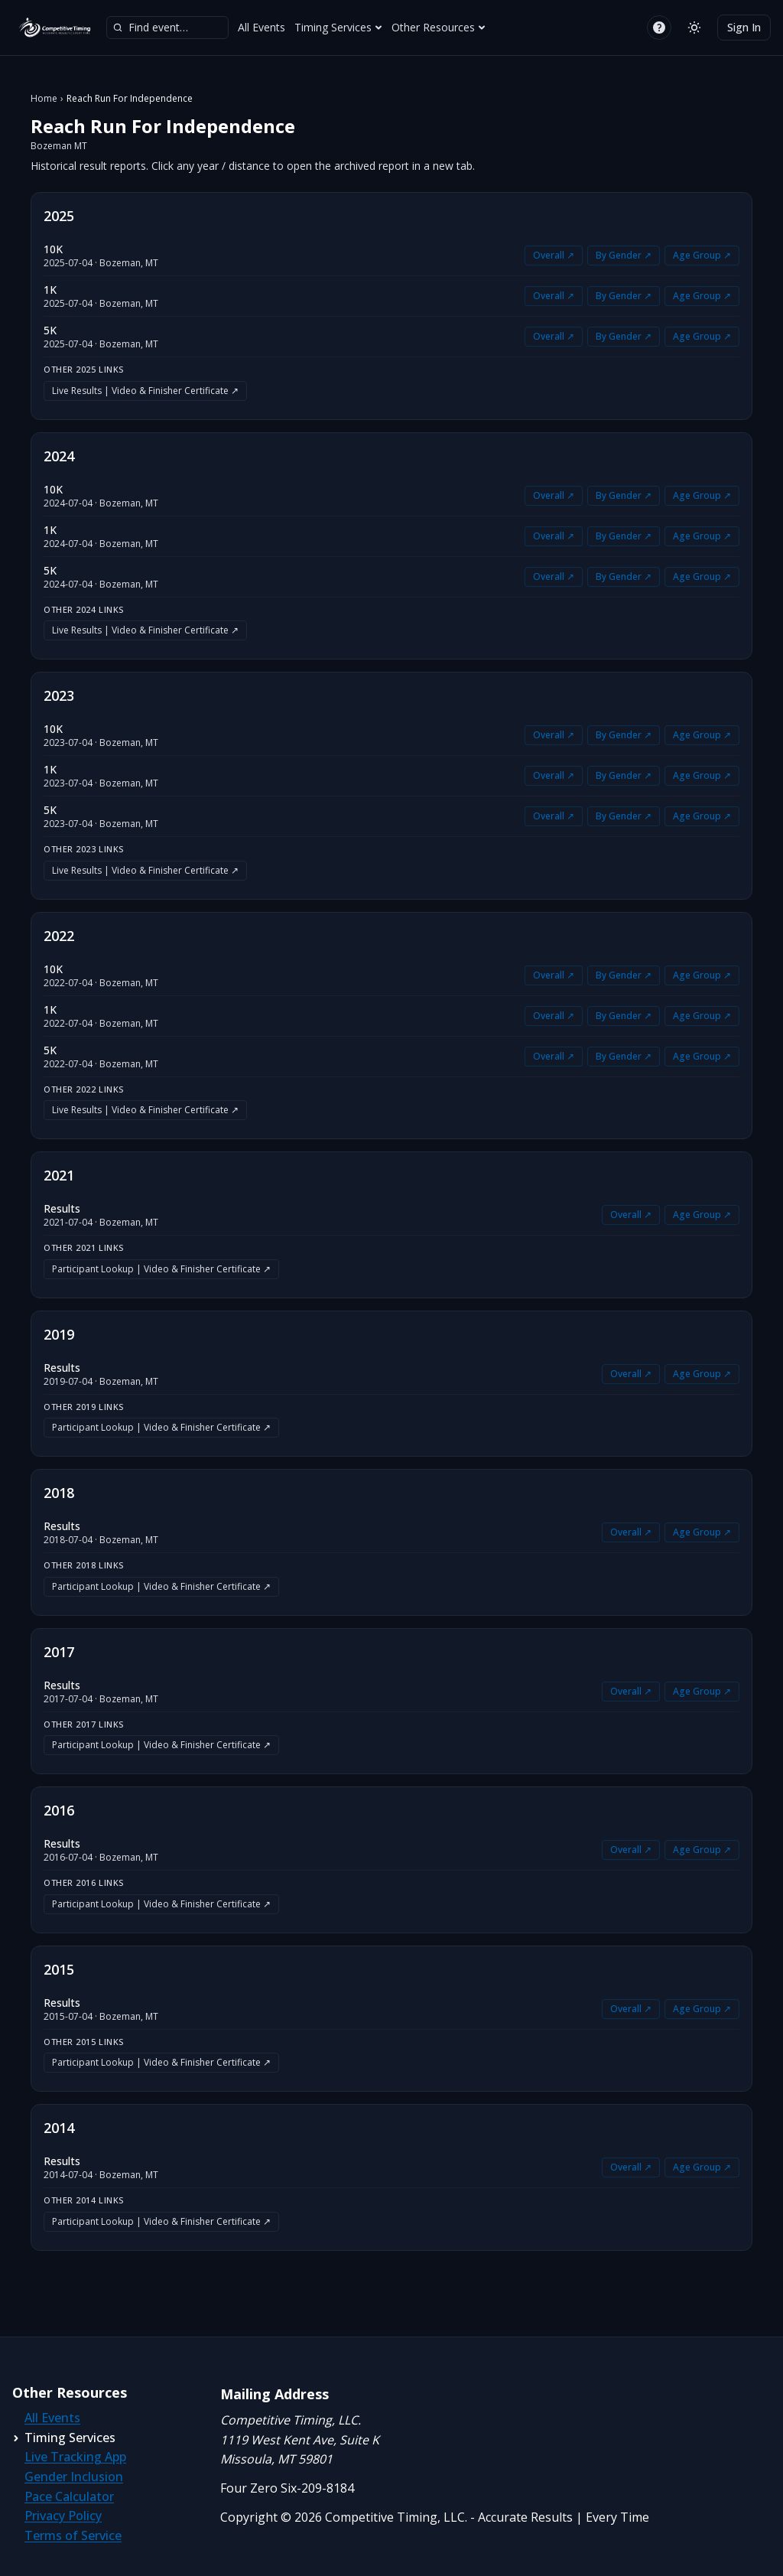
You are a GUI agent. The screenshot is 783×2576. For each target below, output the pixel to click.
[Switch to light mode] (694, 27)
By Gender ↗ (623, 255)
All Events (261, 27)
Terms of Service (73, 2535)
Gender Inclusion (73, 2476)
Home (44, 99)
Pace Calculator (69, 2496)
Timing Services (338, 27)
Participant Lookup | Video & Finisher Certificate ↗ (161, 1268)
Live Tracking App (75, 2456)
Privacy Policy (63, 2515)
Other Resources (439, 27)
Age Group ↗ (702, 255)
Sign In (744, 27)
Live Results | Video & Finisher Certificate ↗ (145, 390)
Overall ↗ (553, 255)
